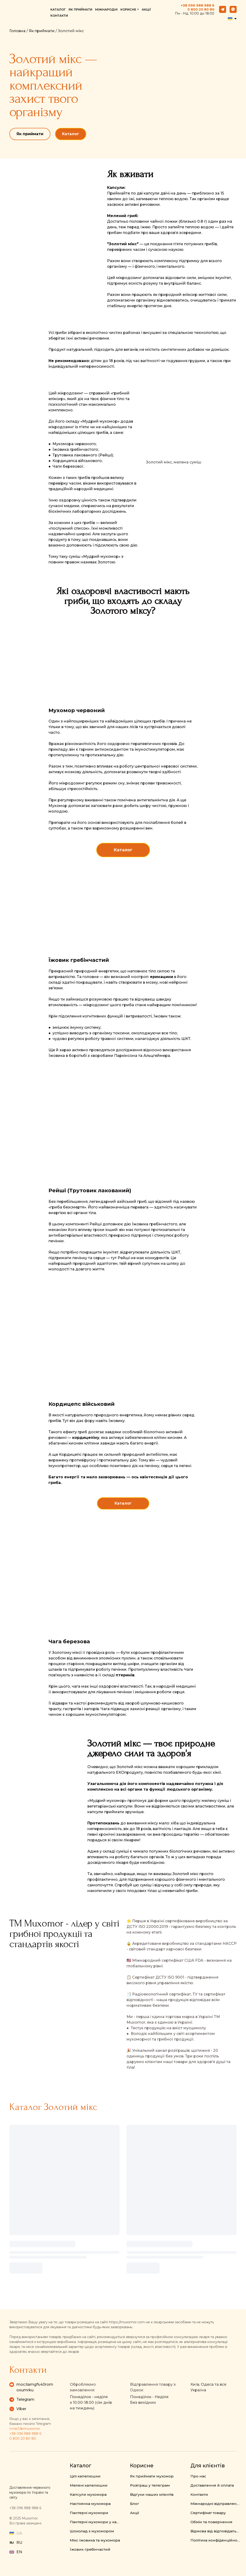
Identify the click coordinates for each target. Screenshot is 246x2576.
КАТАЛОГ (58, 9)
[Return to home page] (26, 12)
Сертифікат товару (208, 2513)
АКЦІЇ (146, 9)
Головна (17, 31)
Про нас (198, 2476)
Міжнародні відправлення (216, 2503)
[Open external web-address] (11, 2542)
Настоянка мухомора (90, 2503)
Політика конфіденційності (216, 2540)
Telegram (25, 2399)
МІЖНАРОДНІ (106, 9)
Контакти (199, 2494)
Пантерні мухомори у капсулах (95, 2522)
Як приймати (42, 31)
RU (19, 2542)
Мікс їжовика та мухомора (95, 2540)
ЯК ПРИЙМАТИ (80, 9)
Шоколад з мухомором (92, 2531)
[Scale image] (64, 1993)
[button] (222, 9)
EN (19, 2552)
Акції (134, 2513)
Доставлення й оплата (212, 2485)
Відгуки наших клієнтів (152, 2494)
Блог (134, 2503)
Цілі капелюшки (85, 2476)
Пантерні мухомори (89, 2513)
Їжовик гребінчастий (90, 2549)
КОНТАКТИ (59, 15)
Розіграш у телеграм (150, 2485)
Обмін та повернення (211, 2522)
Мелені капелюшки (89, 2485)
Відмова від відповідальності (216, 2531)
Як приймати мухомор (152, 2476)
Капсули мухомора (88, 2494)
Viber (21, 2409)
